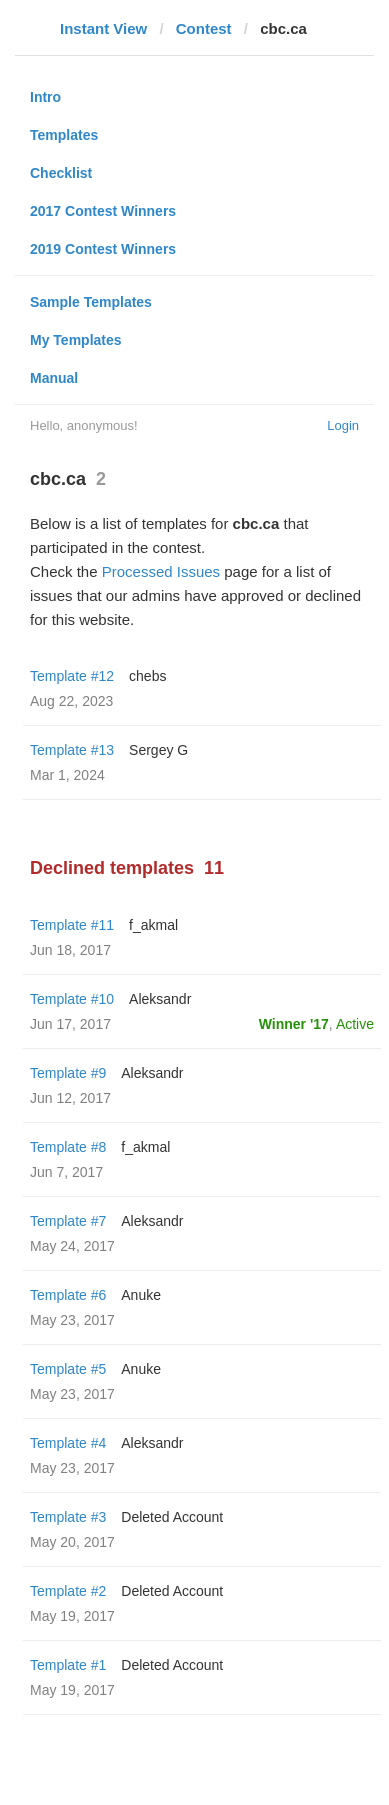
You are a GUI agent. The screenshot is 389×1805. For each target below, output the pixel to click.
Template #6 (68, 1295)
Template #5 (68, 1369)
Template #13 (72, 750)
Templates (64, 135)
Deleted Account (172, 1517)
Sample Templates (91, 302)
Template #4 (68, 1443)
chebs (147, 676)
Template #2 (68, 1591)
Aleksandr (160, 999)
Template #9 (68, 1073)
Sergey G (158, 750)
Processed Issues (161, 571)
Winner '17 (294, 1024)
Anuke (141, 1295)
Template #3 (68, 1517)
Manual (54, 378)
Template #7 (68, 1221)
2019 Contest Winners (103, 249)
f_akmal (153, 925)
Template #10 (72, 999)
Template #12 (72, 676)
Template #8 (68, 1147)
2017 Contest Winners (103, 211)
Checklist (61, 173)
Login (343, 425)
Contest (204, 28)
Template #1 (68, 1665)
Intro (45, 97)
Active (355, 1024)
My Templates (76, 340)
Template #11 (72, 925)
